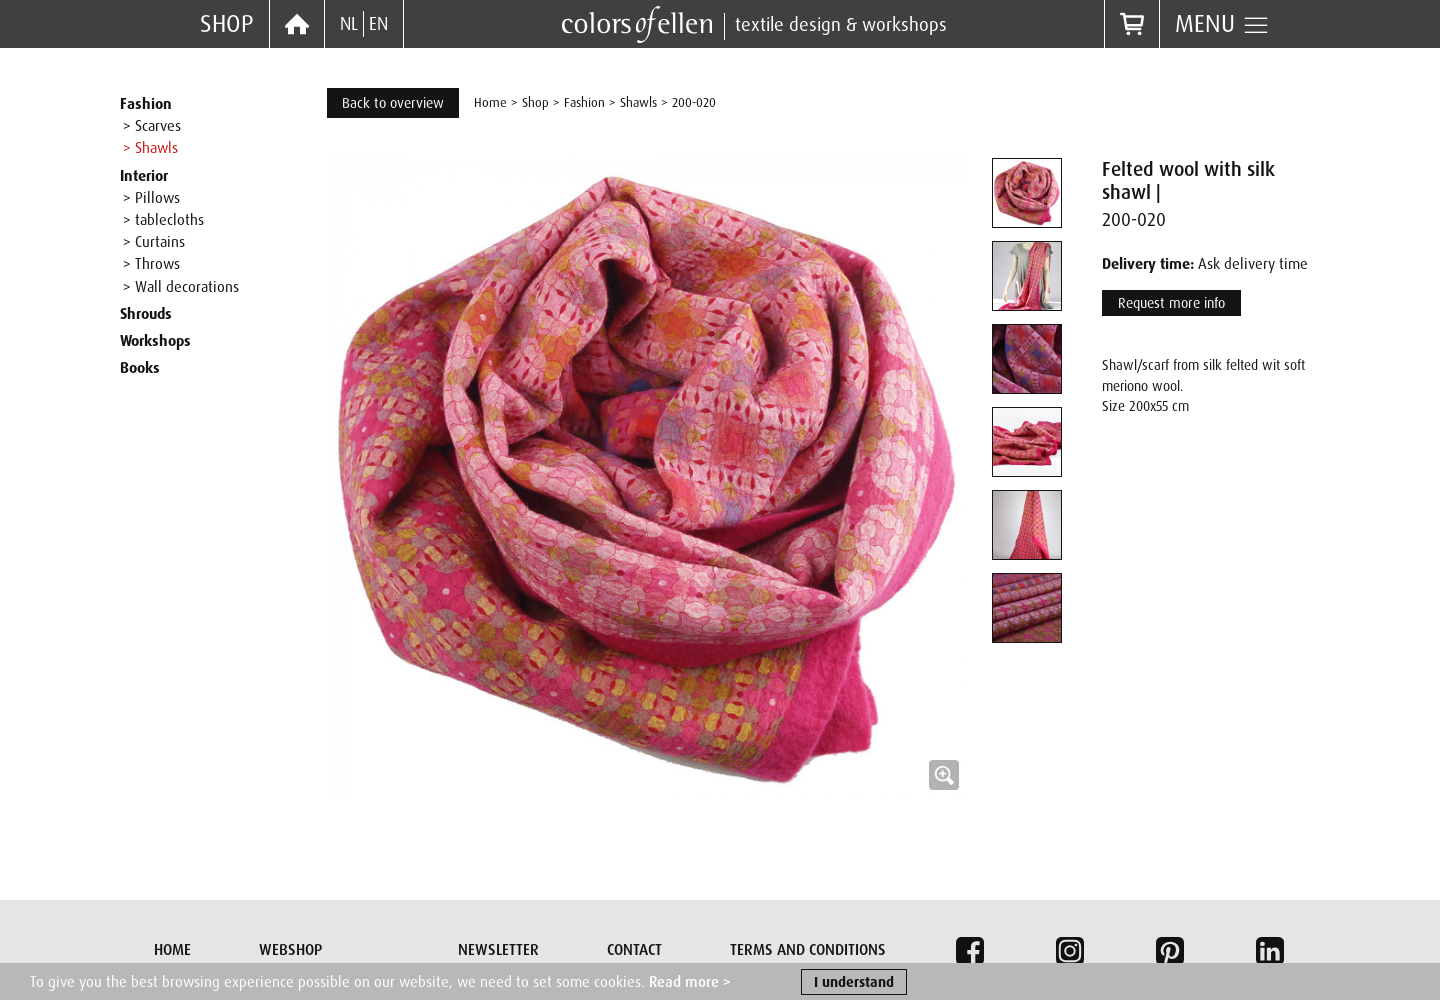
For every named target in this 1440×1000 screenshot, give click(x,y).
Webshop (290, 950)
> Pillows (151, 198)
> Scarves (152, 126)
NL (349, 24)
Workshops (155, 341)
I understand (854, 984)
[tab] (1027, 193)
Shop (227, 23)
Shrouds (146, 314)
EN (378, 24)
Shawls (638, 102)
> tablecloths (163, 220)
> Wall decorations (181, 287)
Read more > (690, 984)
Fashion (146, 104)
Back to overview (393, 103)
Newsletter (498, 950)
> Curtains (154, 242)
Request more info (1171, 303)
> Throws (151, 264)
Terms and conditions (808, 950)
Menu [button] (1222, 24)
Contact (634, 950)
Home (490, 102)
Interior (144, 176)
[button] (648, 479)
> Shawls (150, 148)
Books (140, 368)
